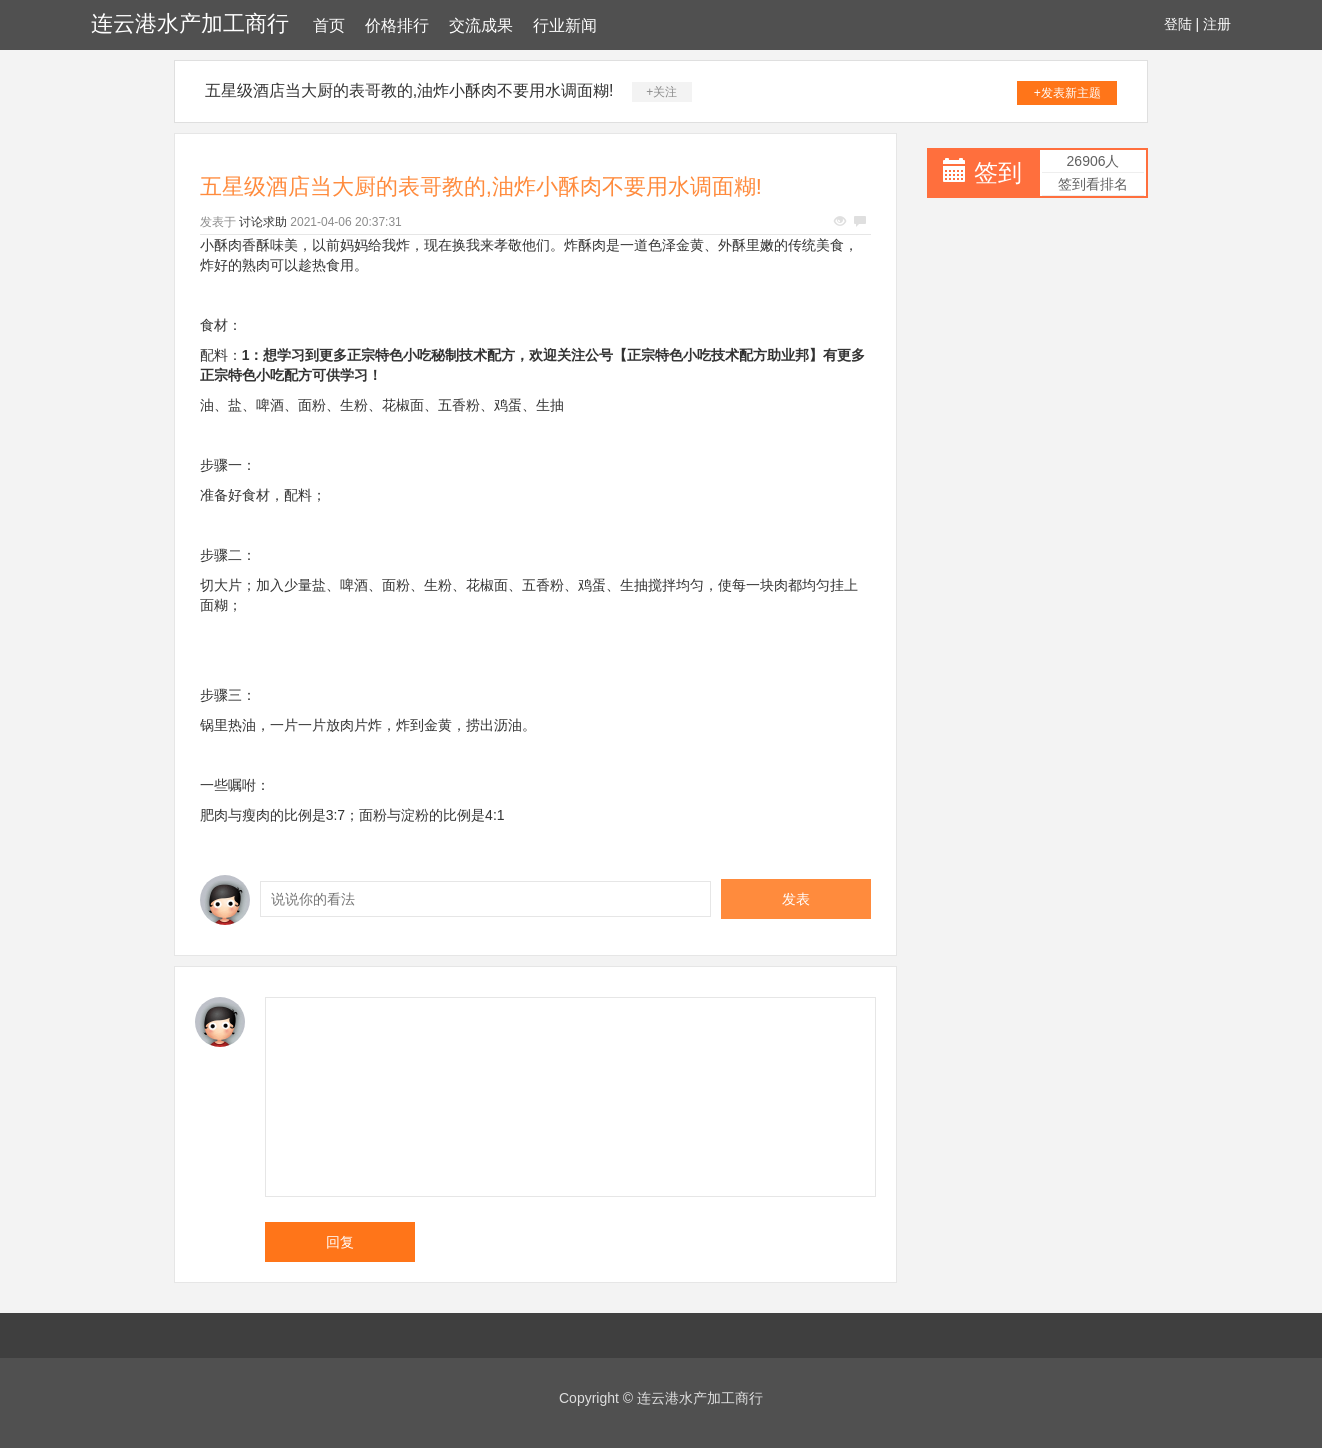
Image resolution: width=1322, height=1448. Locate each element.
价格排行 (397, 25)
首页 (329, 25)
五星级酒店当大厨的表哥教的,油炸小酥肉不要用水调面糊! (409, 90)
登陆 (1178, 24)
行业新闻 (565, 25)
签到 (998, 172)
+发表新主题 (1067, 93)
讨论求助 (263, 222)
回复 (340, 1242)
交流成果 (481, 25)
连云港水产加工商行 (190, 23)
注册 (1217, 24)
